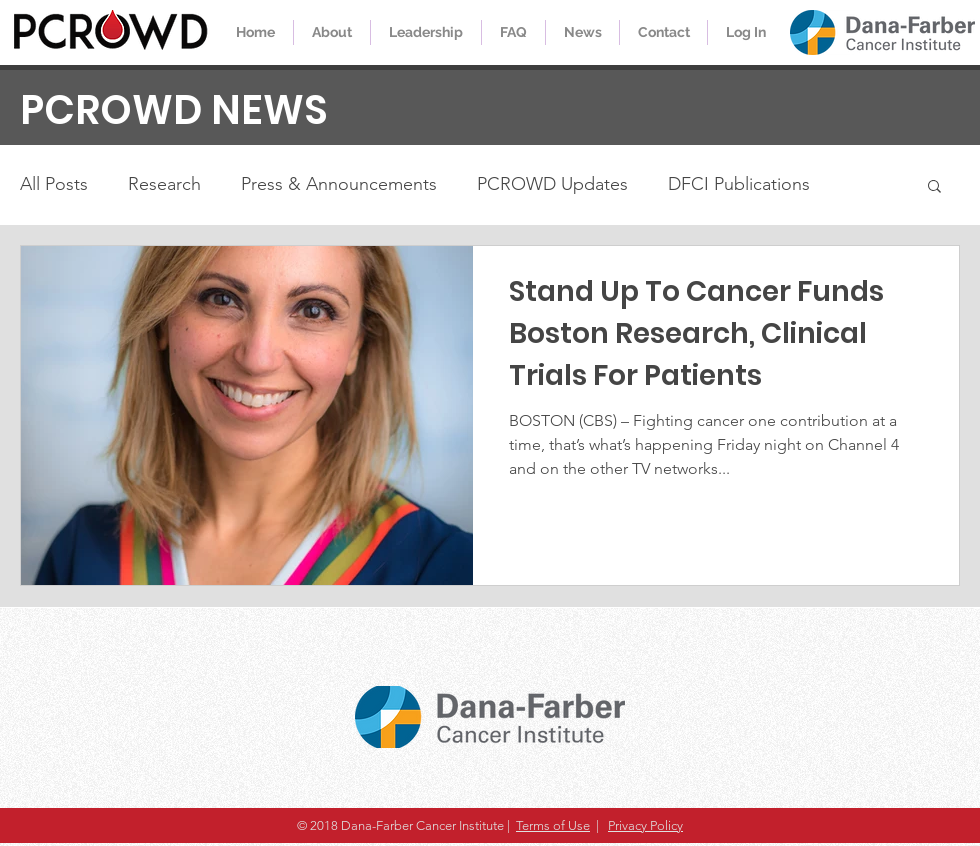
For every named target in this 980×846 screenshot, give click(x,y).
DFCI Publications (739, 184)
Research (164, 184)
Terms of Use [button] (553, 825)
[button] (934, 187)
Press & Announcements (339, 184)
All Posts (54, 184)
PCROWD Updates (552, 184)
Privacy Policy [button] (645, 825)
